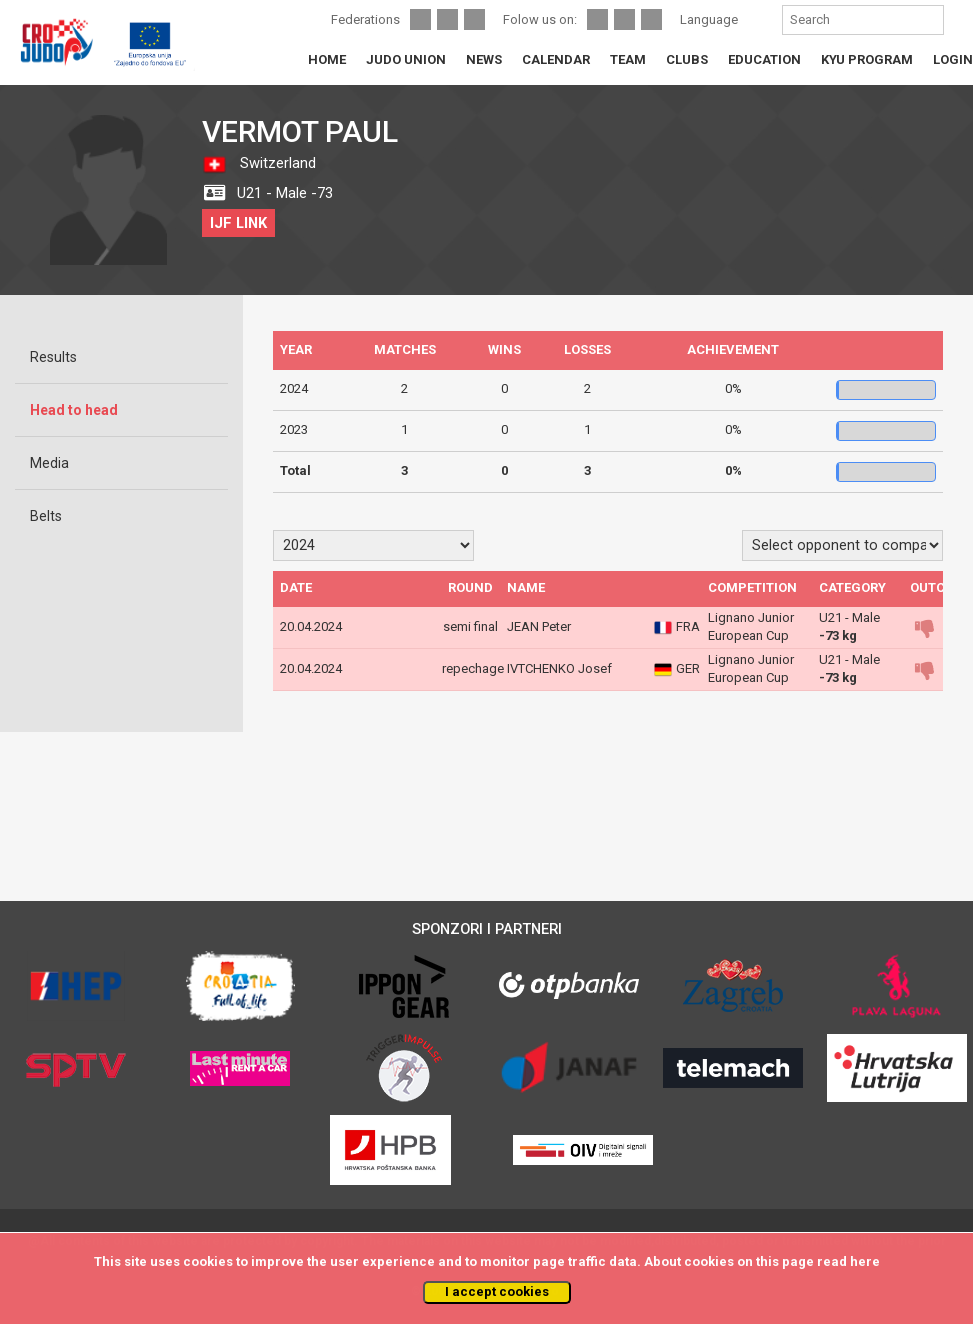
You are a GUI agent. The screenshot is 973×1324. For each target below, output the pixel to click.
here (865, 1261)
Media (49, 463)
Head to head (74, 410)
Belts (46, 516)
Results (53, 357)
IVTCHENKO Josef (559, 668)
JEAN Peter (539, 626)
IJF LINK (238, 223)
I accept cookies (497, 1291)
